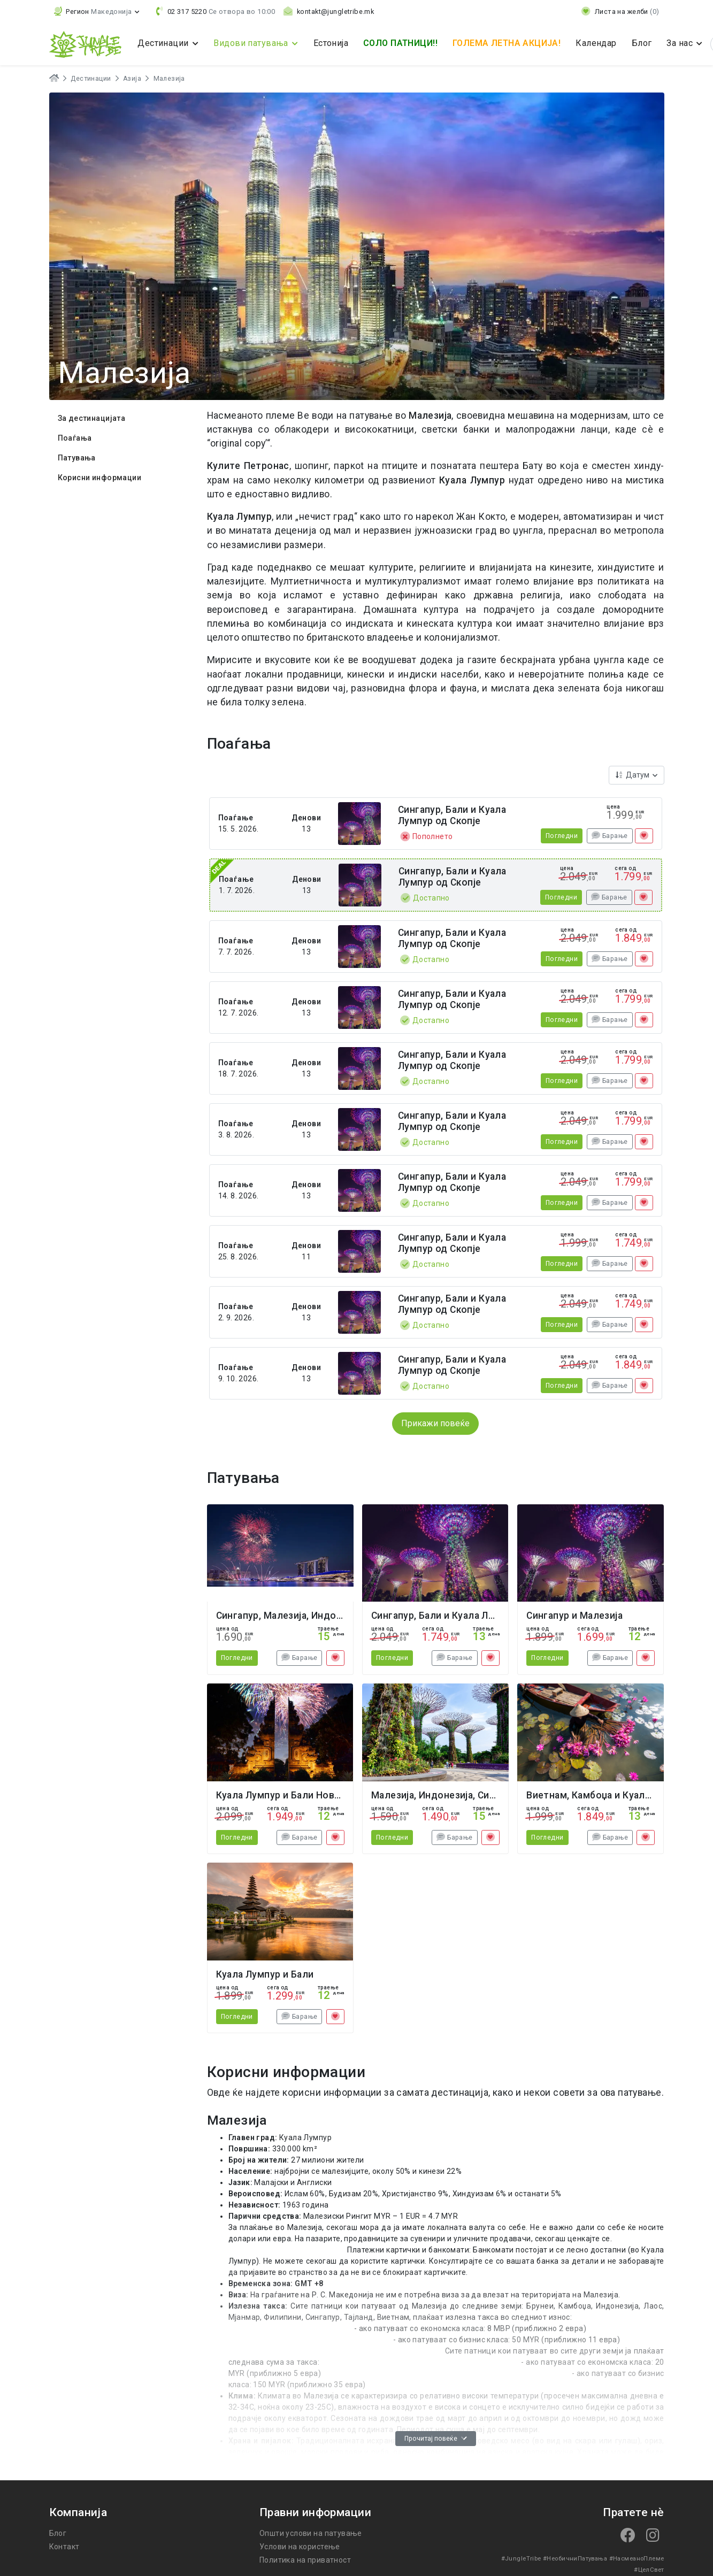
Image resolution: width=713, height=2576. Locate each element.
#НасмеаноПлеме (636, 2558)
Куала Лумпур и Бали (265, 1974)
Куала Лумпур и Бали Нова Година (295, 1795)
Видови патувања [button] (251, 43)
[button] (97, 11)
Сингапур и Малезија (574, 1615)
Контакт (64, 2546)
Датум (633, 775)
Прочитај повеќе (435, 2438)
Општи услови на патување (310, 2533)
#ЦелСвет (649, 2569)
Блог (642, 43)
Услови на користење (299, 2546)
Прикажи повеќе (435, 1423)
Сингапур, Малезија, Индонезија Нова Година (321, 1615)
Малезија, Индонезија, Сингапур (446, 1795)
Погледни (562, 836)
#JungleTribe (521, 2558)
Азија (132, 78)
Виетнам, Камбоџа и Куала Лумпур (606, 1795)
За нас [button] (680, 43)
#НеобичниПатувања (575, 2558)
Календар (596, 43)
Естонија (330, 43)
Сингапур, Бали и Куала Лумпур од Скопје (452, 815)
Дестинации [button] (164, 43)
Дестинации (91, 78)
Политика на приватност (305, 2560)
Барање (609, 836)
